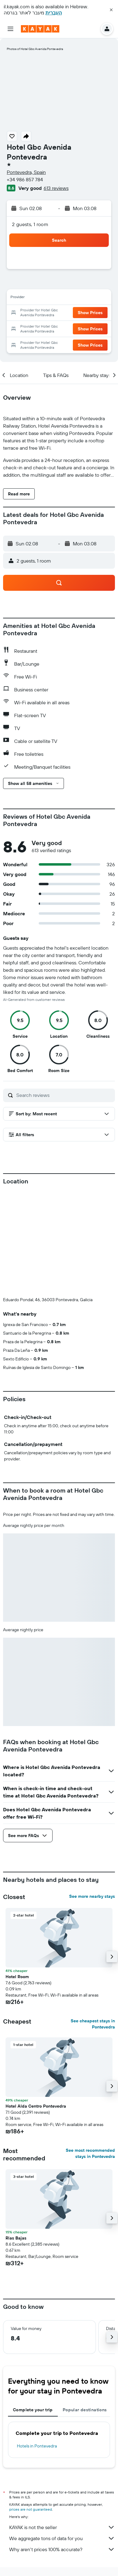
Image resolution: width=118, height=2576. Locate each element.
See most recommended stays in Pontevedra (90, 2153)
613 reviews (56, 188)
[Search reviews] (64, 1095)
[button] (111, 10)
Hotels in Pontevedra (37, 2446)
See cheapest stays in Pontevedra (93, 2024)
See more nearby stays (92, 1896)
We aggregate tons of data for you (62, 2538)
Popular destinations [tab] (85, 2410)
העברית (53, 13)
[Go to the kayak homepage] (40, 29)
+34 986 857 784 (25, 179)
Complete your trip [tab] (33, 2410)
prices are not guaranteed (30, 2509)
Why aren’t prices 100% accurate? (62, 2549)
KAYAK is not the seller (62, 2527)
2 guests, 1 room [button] (30, 224)
